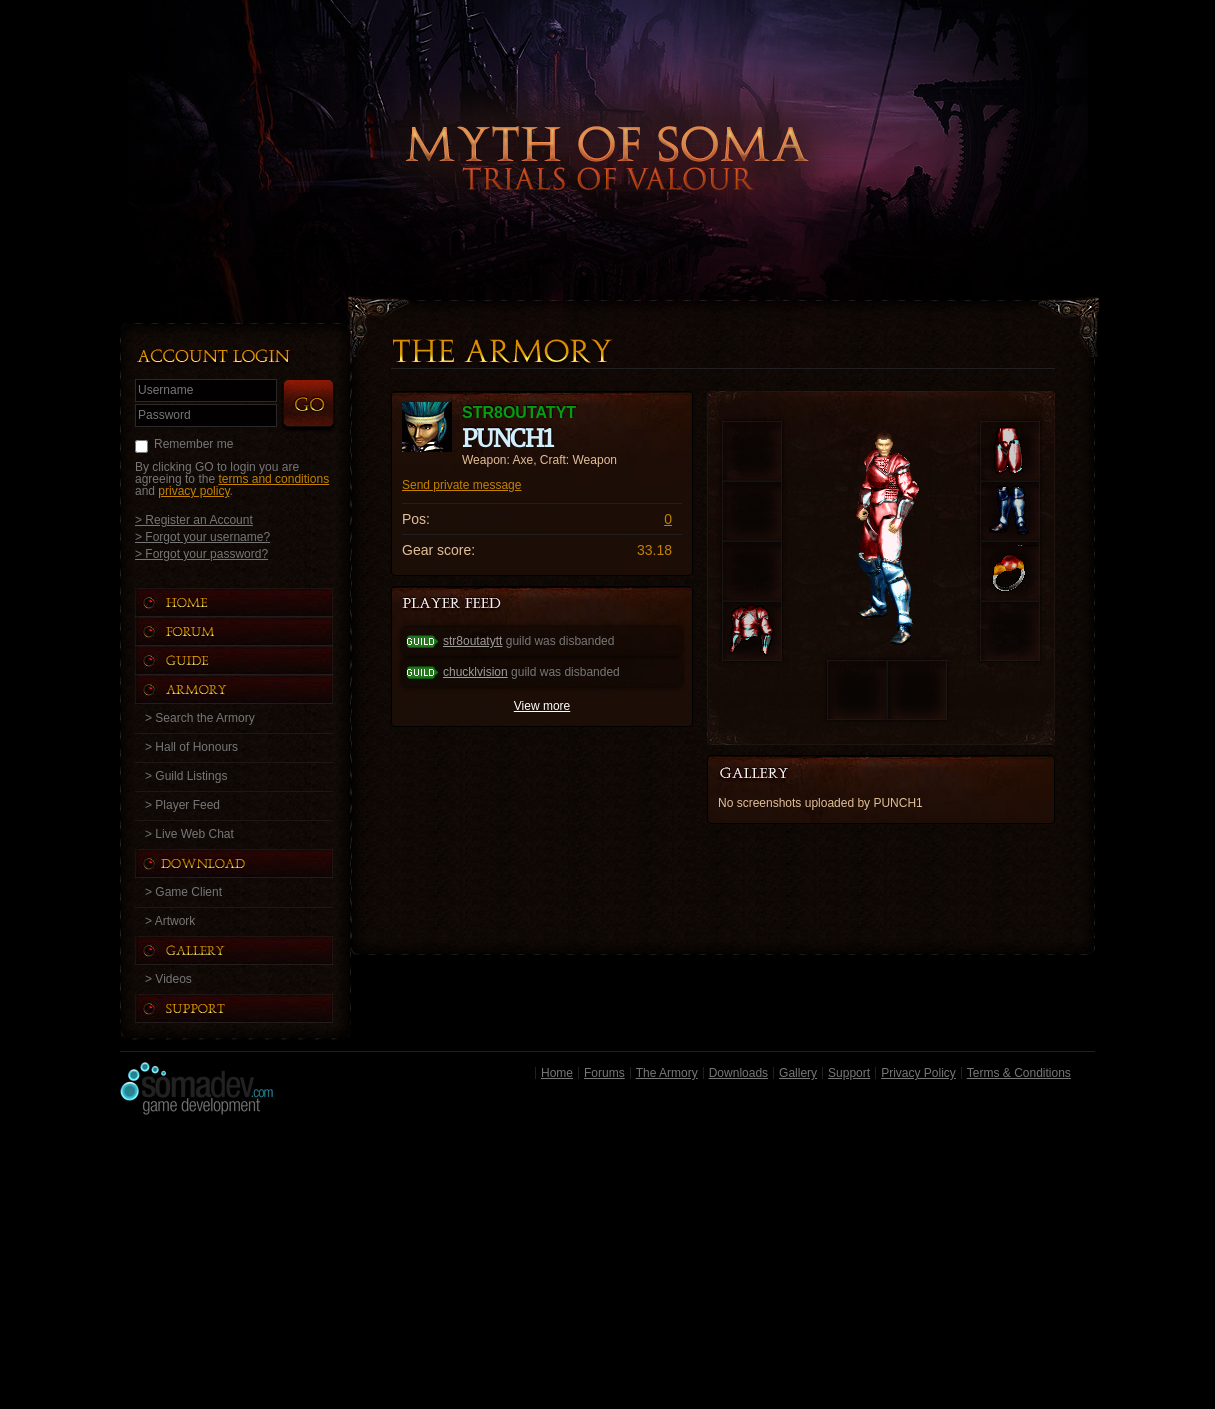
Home (557, 1073)
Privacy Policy (918, 1073)
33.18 (654, 550)
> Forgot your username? (202, 536)
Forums (604, 1073)
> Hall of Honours (191, 747)
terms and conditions (273, 479)
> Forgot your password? (201, 553)
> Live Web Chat (189, 834)
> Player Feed (182, 805)
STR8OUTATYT (519, 412)
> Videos (168, 979)
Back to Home (608, 125)
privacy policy (193, 491)
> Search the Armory (200, 718)
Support (849, 1073)
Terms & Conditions (1019, 1073)
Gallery (798, 1073)
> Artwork (170, 921)
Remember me (193, 444)
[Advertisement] (607, 1267)
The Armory (667, 1073)
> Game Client (183, 892)
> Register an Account (194, 519)
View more (542, 706)
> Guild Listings (186, 776)
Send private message (461, 485)
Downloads (738, 1073)
